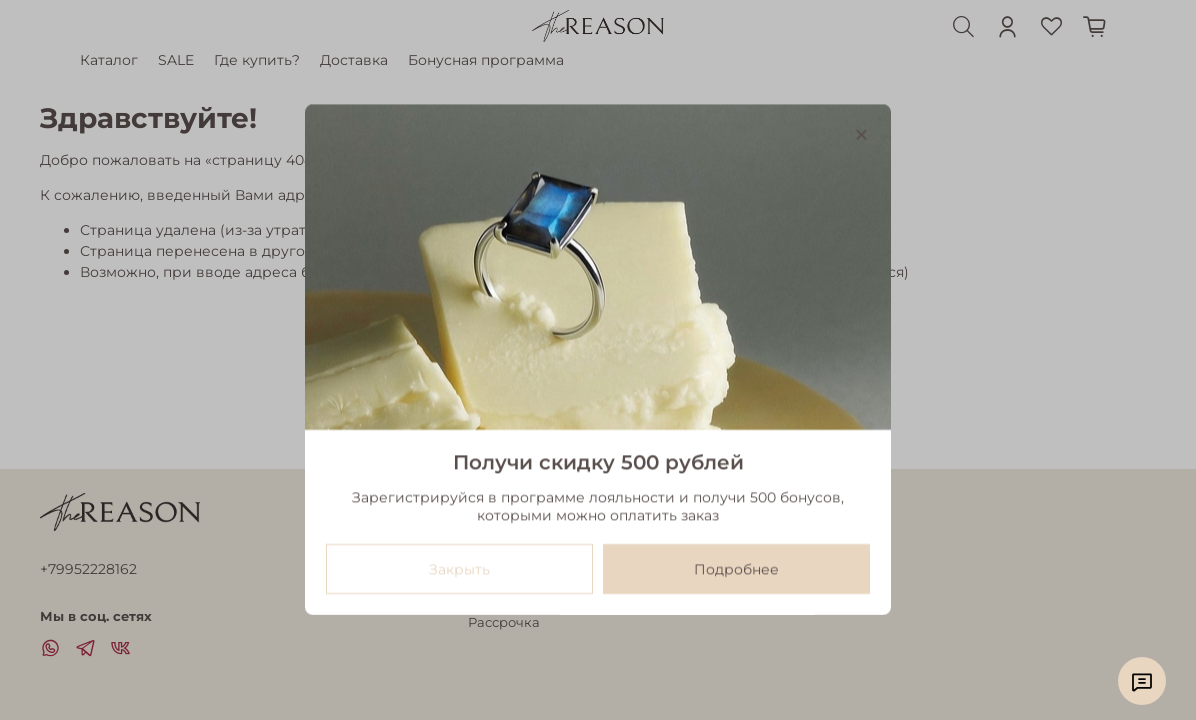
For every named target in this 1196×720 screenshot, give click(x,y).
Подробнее (736, 570)
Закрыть (459, 570)
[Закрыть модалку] (861, 135)
